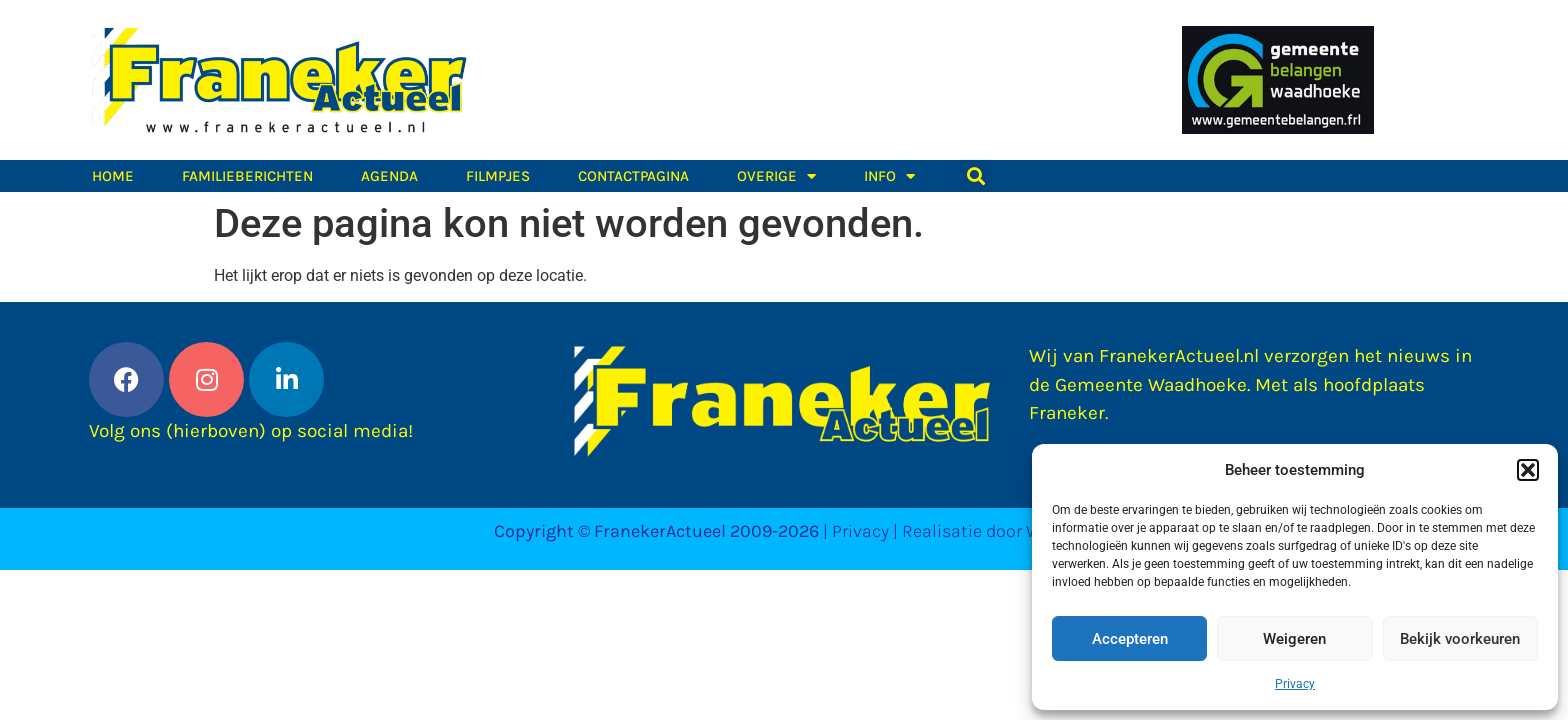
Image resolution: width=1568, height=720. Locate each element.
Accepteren (1130, 639)
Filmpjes (498, 176)
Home (113, 176)
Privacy (1295, 684)
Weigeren (1294, 639)
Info (889, 176)
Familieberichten (247, 176)
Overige (776, 176)
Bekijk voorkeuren (1460, 639)
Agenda (389, 176)
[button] (1528, 470)
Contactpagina (633, 176)
